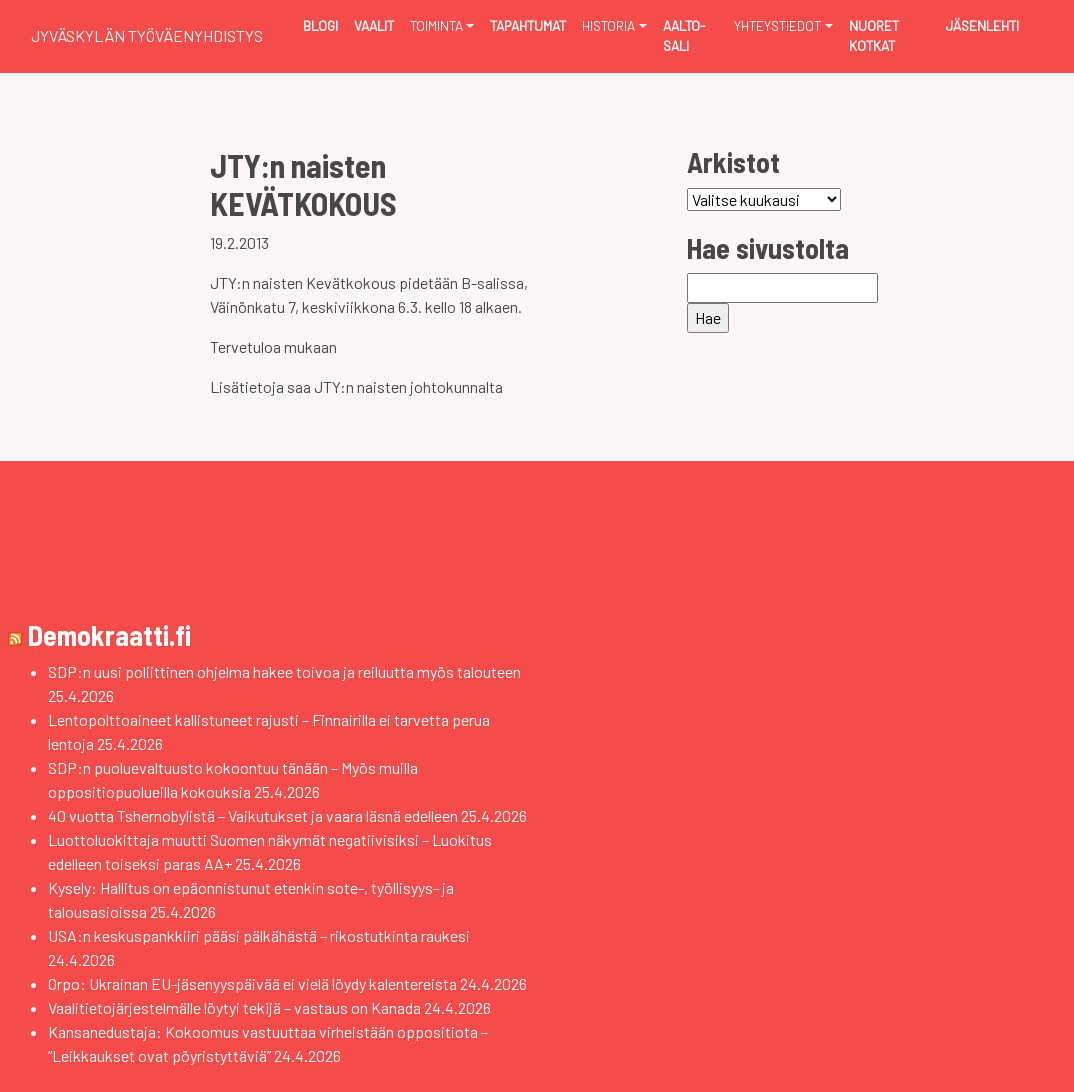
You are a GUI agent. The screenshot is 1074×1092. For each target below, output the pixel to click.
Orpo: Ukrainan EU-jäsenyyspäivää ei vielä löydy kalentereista (252, 983)
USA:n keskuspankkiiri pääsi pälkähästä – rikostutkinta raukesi (259, 935)
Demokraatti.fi (109, 635)
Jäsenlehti (982, 25)
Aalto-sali (684, 35)
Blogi (320, 25)
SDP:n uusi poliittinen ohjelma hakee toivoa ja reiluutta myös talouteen (284, 671)
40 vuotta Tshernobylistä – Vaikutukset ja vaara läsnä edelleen (253, 815)
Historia (608, 25)
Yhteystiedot (777, 25)
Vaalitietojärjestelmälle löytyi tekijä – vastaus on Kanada (234, 1007)
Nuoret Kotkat (874, 35)
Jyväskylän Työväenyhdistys (147, 35)
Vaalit (374, 25)
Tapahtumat (528, 25)
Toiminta (436, 25)
